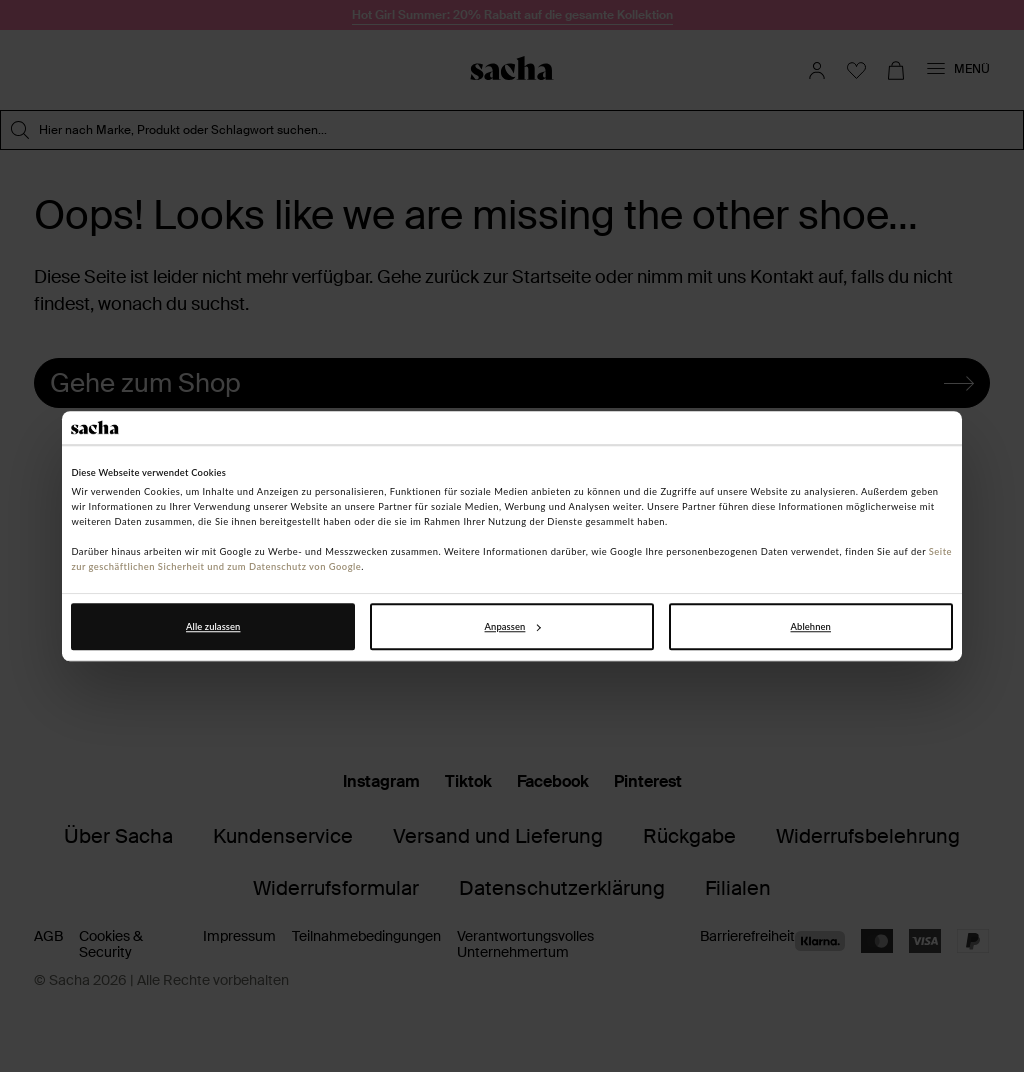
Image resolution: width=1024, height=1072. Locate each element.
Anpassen (513, 626)
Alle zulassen (213, 626)
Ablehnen (811, 626)
